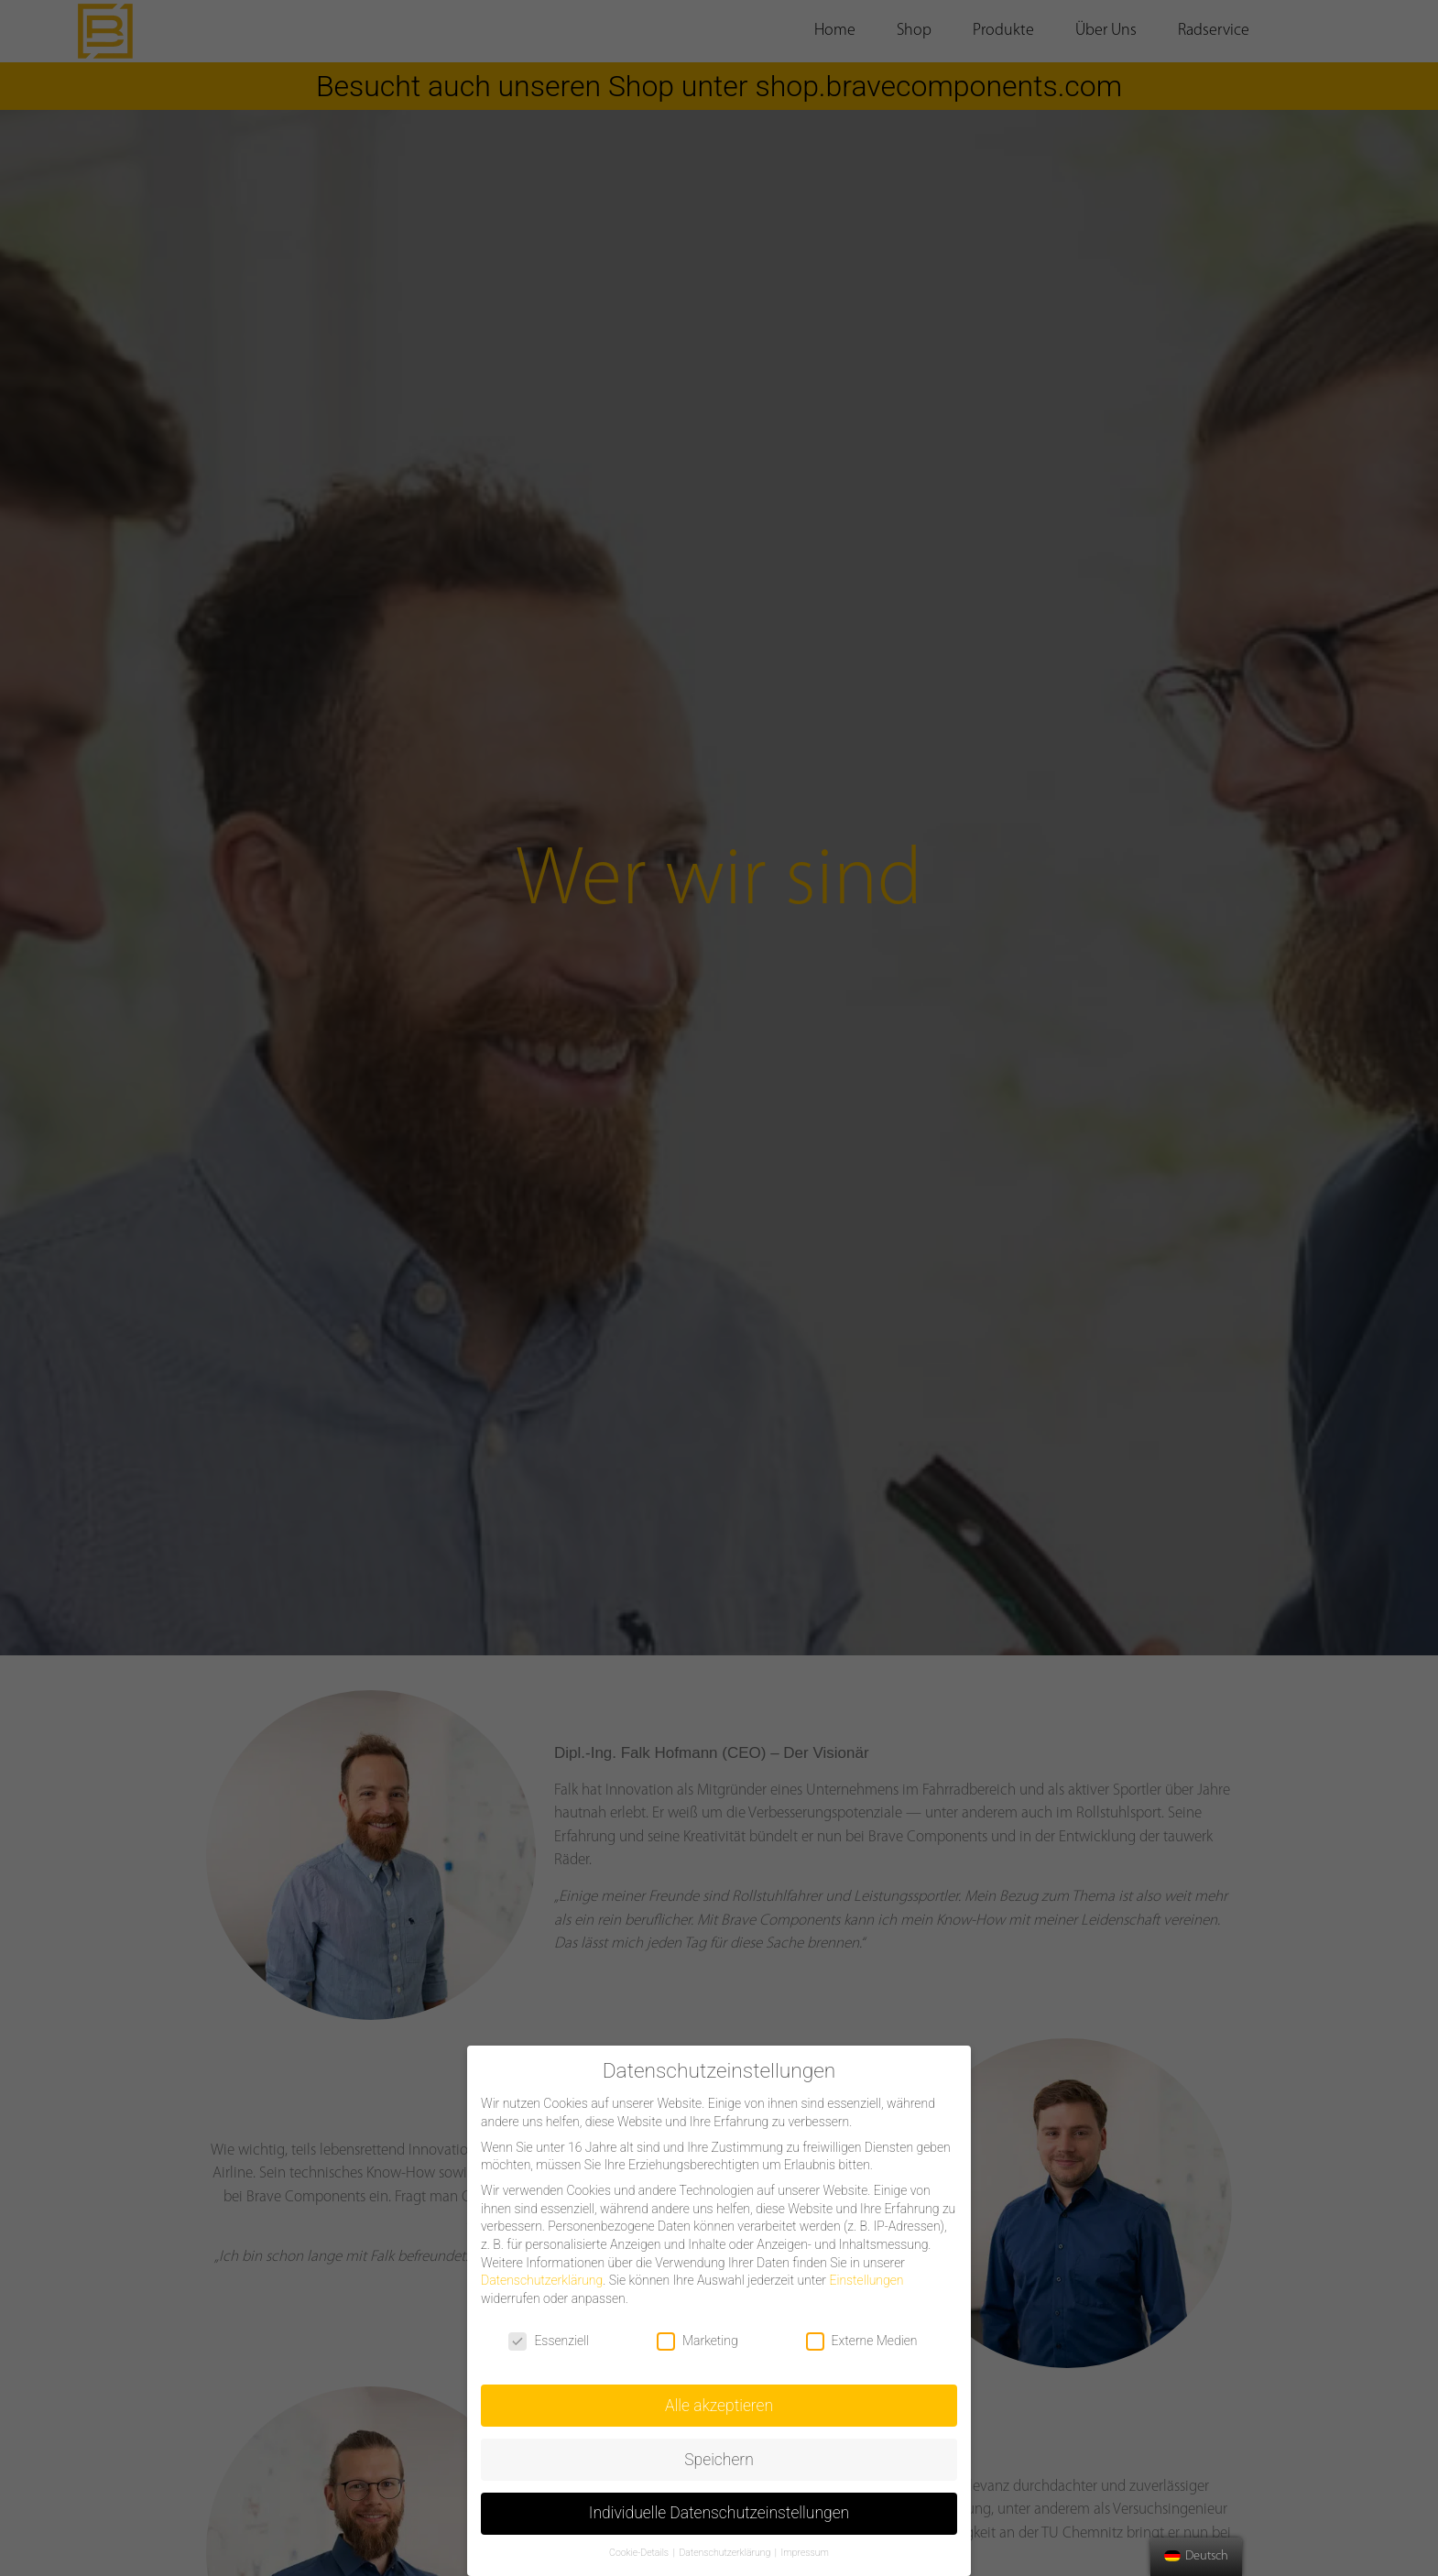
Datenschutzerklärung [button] (725, 2553)
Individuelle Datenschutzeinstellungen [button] (719, 2513)
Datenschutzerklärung (542, 2280)
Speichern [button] (719, 2459)
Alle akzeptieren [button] (719, 2405)
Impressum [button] (805, 2553)
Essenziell (548, 2341)
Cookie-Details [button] (640, 2553)
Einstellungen (866, 2280)
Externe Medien (862, 2341)
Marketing (697, 2341)
